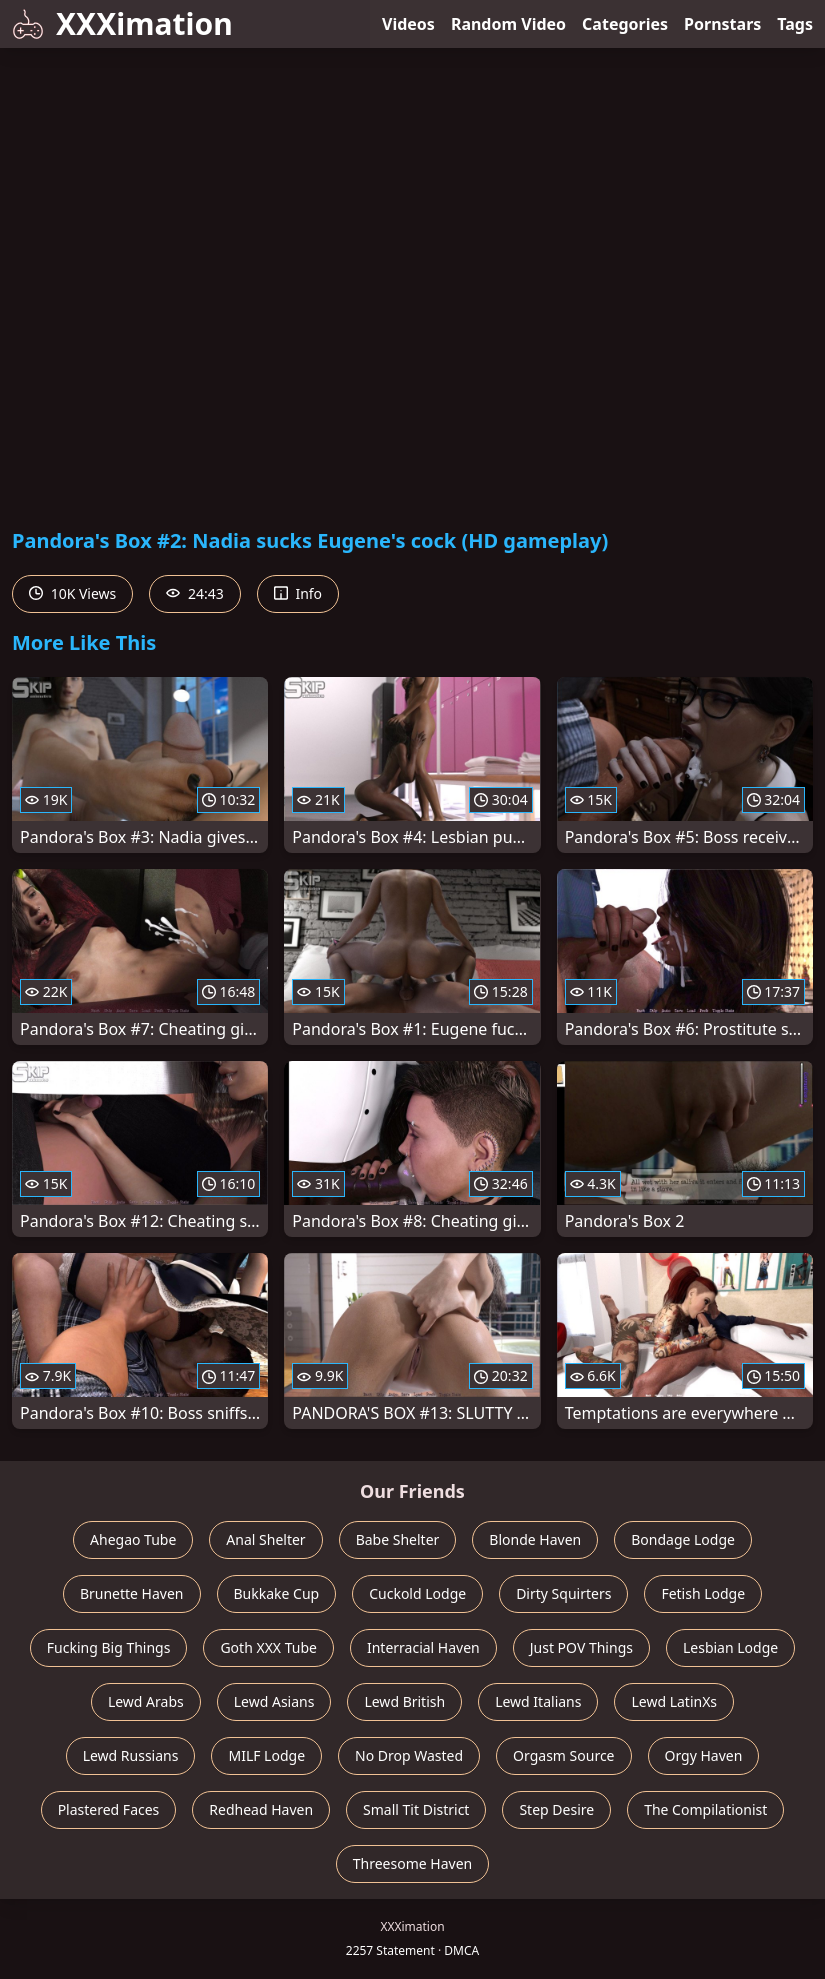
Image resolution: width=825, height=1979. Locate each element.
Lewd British (404, 1701)
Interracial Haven (423, 1647)
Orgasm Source (563, 1755)
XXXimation (122, 23)
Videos (408, 24)
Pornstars (722, 24)
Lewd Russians (131, 1755)
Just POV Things (581, 1647)
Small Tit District (416, 1809)
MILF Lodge (266, 1755)
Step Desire (556, 1809)
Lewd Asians (274, 1701)
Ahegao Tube (133, 1539)
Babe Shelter (398, 1539)
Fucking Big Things (109, 1647)
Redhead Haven (261, 1809)
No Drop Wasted (409, 1755)
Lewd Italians (538, 1701)
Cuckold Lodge (417, 1593)
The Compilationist (705, 1809)
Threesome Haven (412, 1863)
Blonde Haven (535, 1539)
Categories (625, 24)
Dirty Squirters (563, 1593)
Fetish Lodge (703, 1593)
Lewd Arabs (146, 1701)
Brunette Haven (132, 1593)
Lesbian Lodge (730, 1647)
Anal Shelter (265, 1539)
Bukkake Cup (277, 1593)
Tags (795, 24)
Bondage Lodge (683, 1539)
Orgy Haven (704, 1755)
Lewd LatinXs (674, 1701)
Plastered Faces (109, 1809)
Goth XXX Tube (268, 1647)
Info (298, 593)
